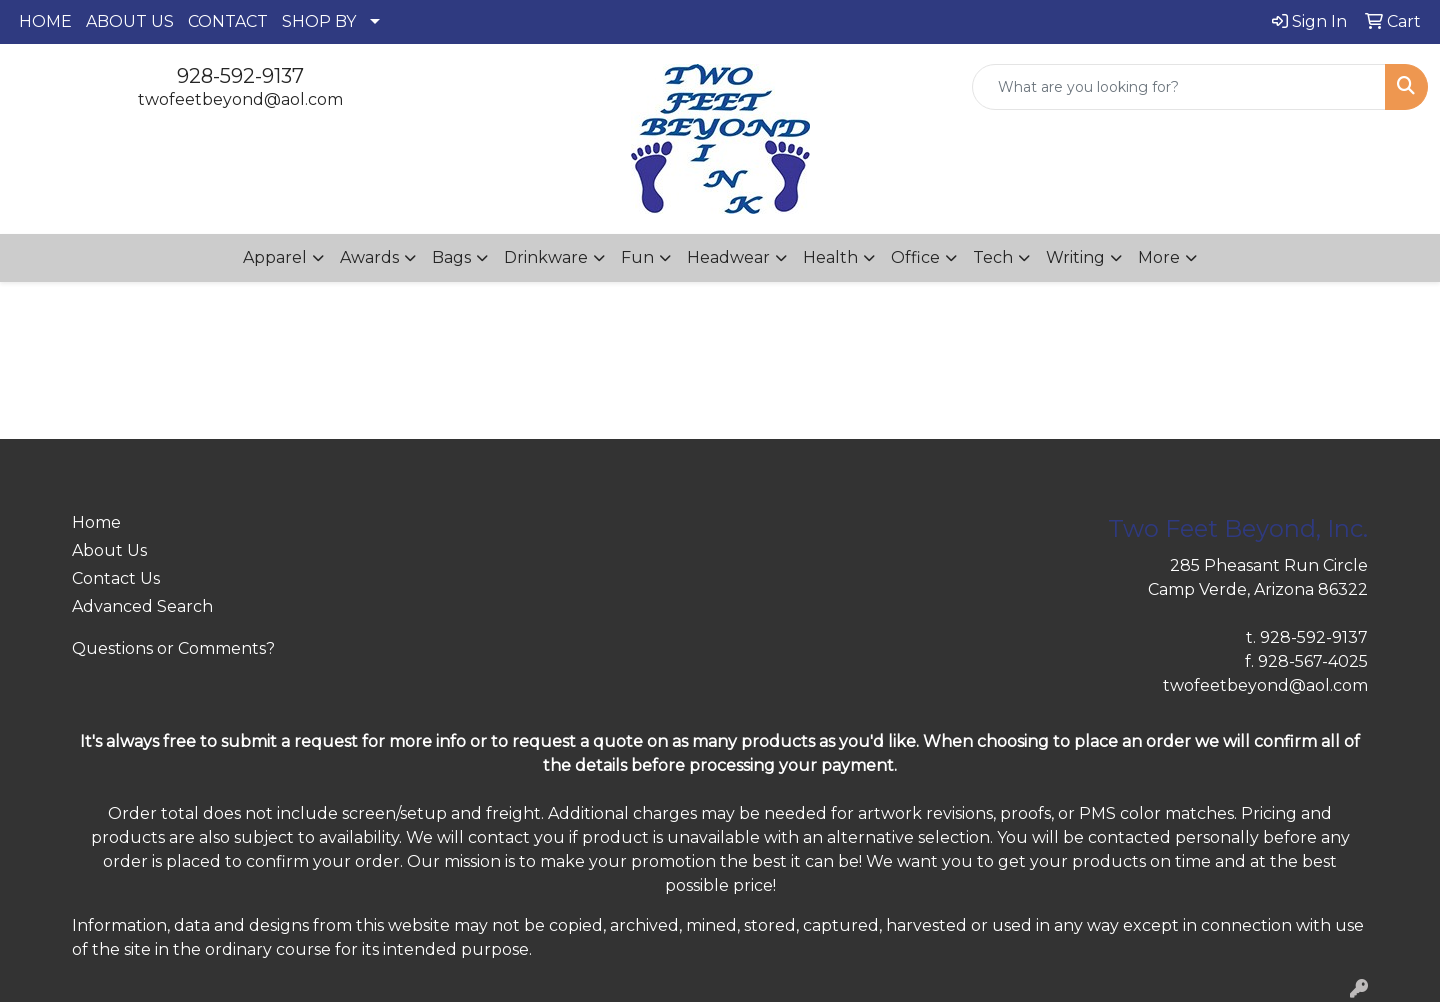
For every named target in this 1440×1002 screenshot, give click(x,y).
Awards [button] (369, 257)
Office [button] (915, 257)
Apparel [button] (275, 257)
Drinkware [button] (546, 257)
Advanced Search (142, 606)
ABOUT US (130, 21)
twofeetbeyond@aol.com (240, 99)
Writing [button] (1075, 257)
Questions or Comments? (173, 648)
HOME (45, 21)
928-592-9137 (240, 76)
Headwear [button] (728, 257)
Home (96, 522)
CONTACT (228, 21)
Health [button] (830, 257)
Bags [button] (451, 257)
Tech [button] (993, 257)
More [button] (1159, 257)
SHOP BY (319, 21)
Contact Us (116, 578)
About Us (109, 550)
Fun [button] (637, 257)
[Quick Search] (1179, 87)
